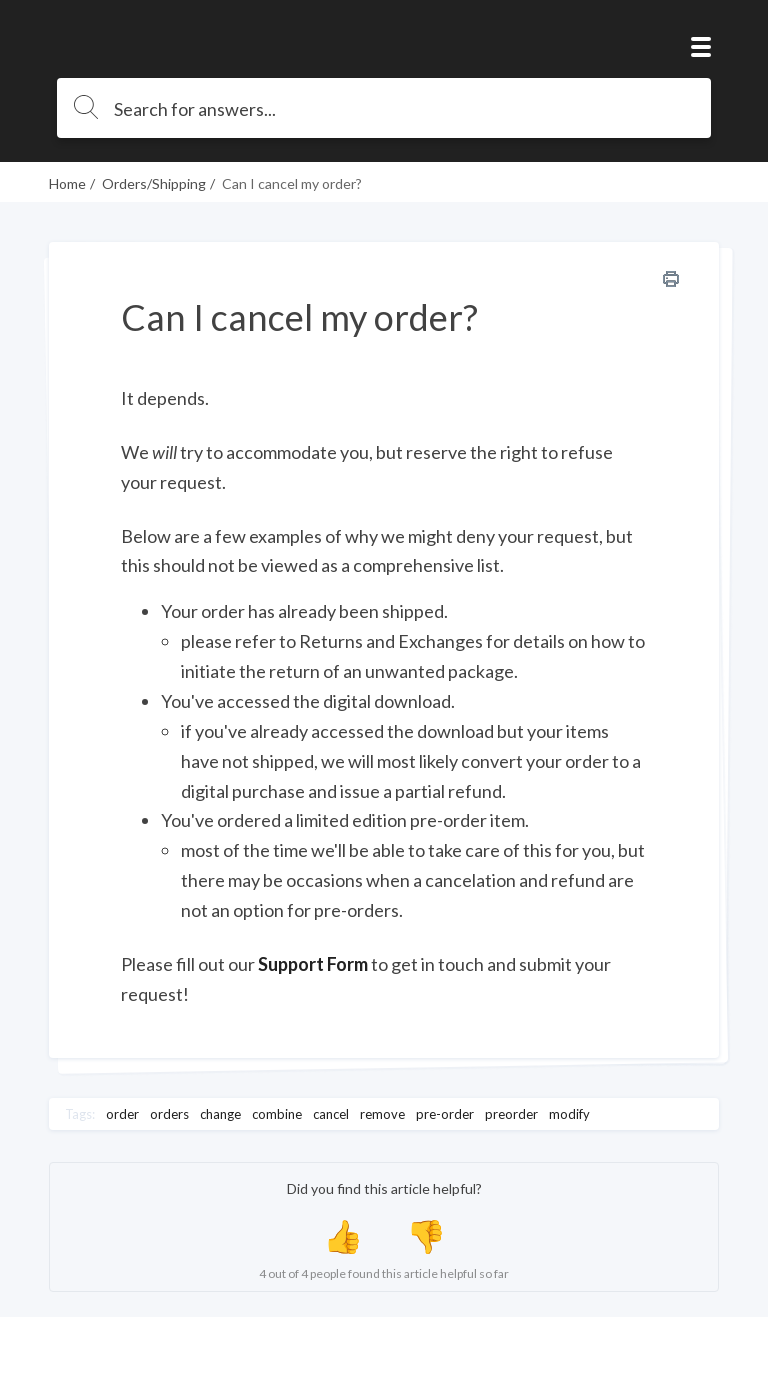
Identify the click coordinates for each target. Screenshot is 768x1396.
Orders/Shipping (154, 183)
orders (169, 1114)
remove (382, 1114)
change (220, 1114)
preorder (511, 1114)
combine (277, 1114)
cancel (331, 1114)
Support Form (313, 964)
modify (569, 1114)
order (122, 1114)
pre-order (445, 1114)
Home (67, 183)
